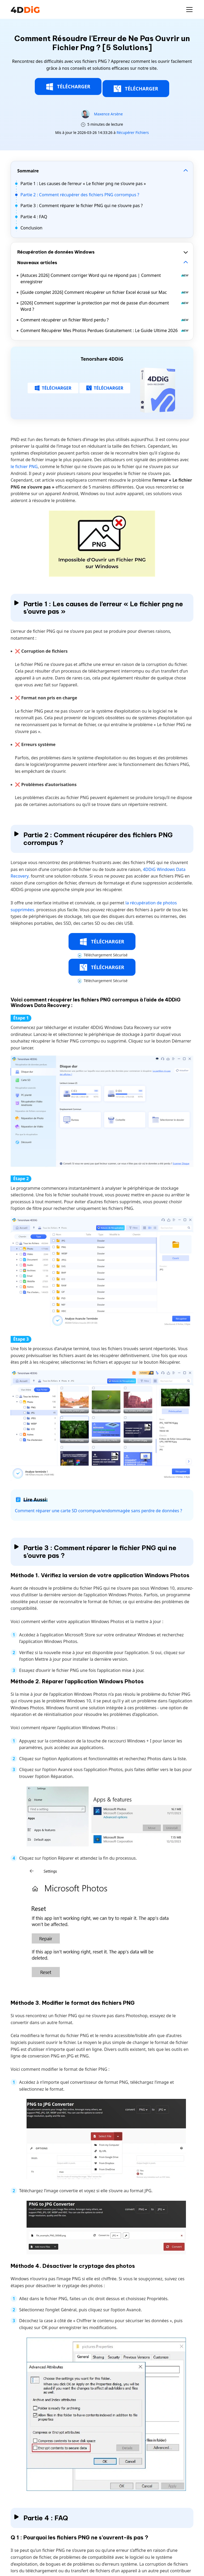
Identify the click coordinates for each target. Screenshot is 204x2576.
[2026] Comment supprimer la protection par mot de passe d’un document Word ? (104, 306)
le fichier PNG (24, 466)
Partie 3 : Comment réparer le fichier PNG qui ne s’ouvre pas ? (81, 205)
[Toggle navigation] (189, 10)
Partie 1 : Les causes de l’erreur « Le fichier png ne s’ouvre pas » (83, 183)
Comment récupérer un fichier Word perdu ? (104, 320)
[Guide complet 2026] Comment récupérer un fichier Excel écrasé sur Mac (104, 292)
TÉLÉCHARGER (68, 86)
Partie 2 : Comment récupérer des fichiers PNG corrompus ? (79, 195)
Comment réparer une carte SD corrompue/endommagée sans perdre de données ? (98, 1511)
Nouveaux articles (37, 262)
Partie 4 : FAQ (33, 217)
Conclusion (31, 228)
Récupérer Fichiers (133, 132)
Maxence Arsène (108, 113)
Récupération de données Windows (56, 252)
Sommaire (28, 171)
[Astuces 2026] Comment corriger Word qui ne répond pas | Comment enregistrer (104, 278)
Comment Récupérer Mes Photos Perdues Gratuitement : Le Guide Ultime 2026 (104, 330)
